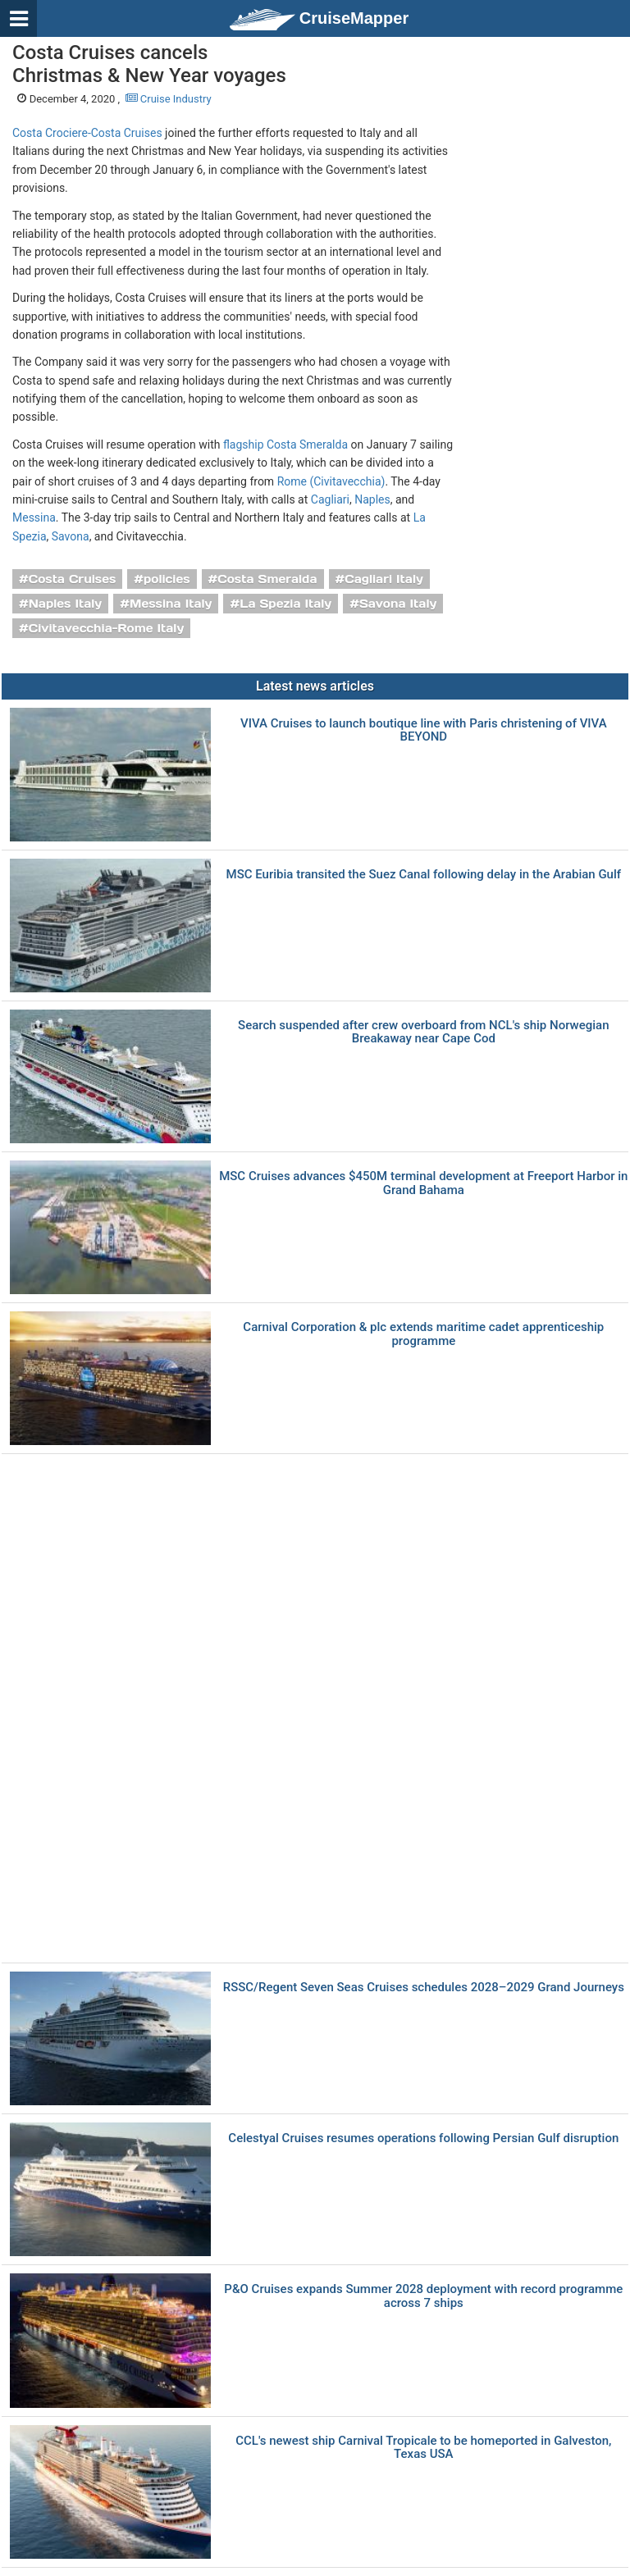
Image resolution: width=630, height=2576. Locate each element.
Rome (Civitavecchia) (331, 481)
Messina (34, 517)
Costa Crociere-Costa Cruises (87, 132)
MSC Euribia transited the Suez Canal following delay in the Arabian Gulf (424, 875)
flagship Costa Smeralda (285, 444)
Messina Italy (171, 603)
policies (167, 579)
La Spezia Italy (285, 603)
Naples (372, 499)
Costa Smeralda (267, 579)
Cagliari (330, 499)
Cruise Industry (169, 99)
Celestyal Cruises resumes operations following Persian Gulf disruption (423, 2138)
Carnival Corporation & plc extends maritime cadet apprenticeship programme (423, 1333)
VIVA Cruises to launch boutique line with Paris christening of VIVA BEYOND (423, 730)
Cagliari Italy (384, 579)
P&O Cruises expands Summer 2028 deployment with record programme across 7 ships (423, 2295)
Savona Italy (397, 603)
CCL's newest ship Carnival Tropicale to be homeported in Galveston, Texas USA (423, 2447)
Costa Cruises (72, 579)
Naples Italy (65, 603)
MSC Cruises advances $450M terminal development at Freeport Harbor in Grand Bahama (423, 1183)
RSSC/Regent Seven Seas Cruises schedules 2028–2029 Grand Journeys (423, 1988)
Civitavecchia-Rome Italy (107, 628)
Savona (70, 536)
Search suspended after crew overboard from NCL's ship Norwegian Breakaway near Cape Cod (423, 1032)
